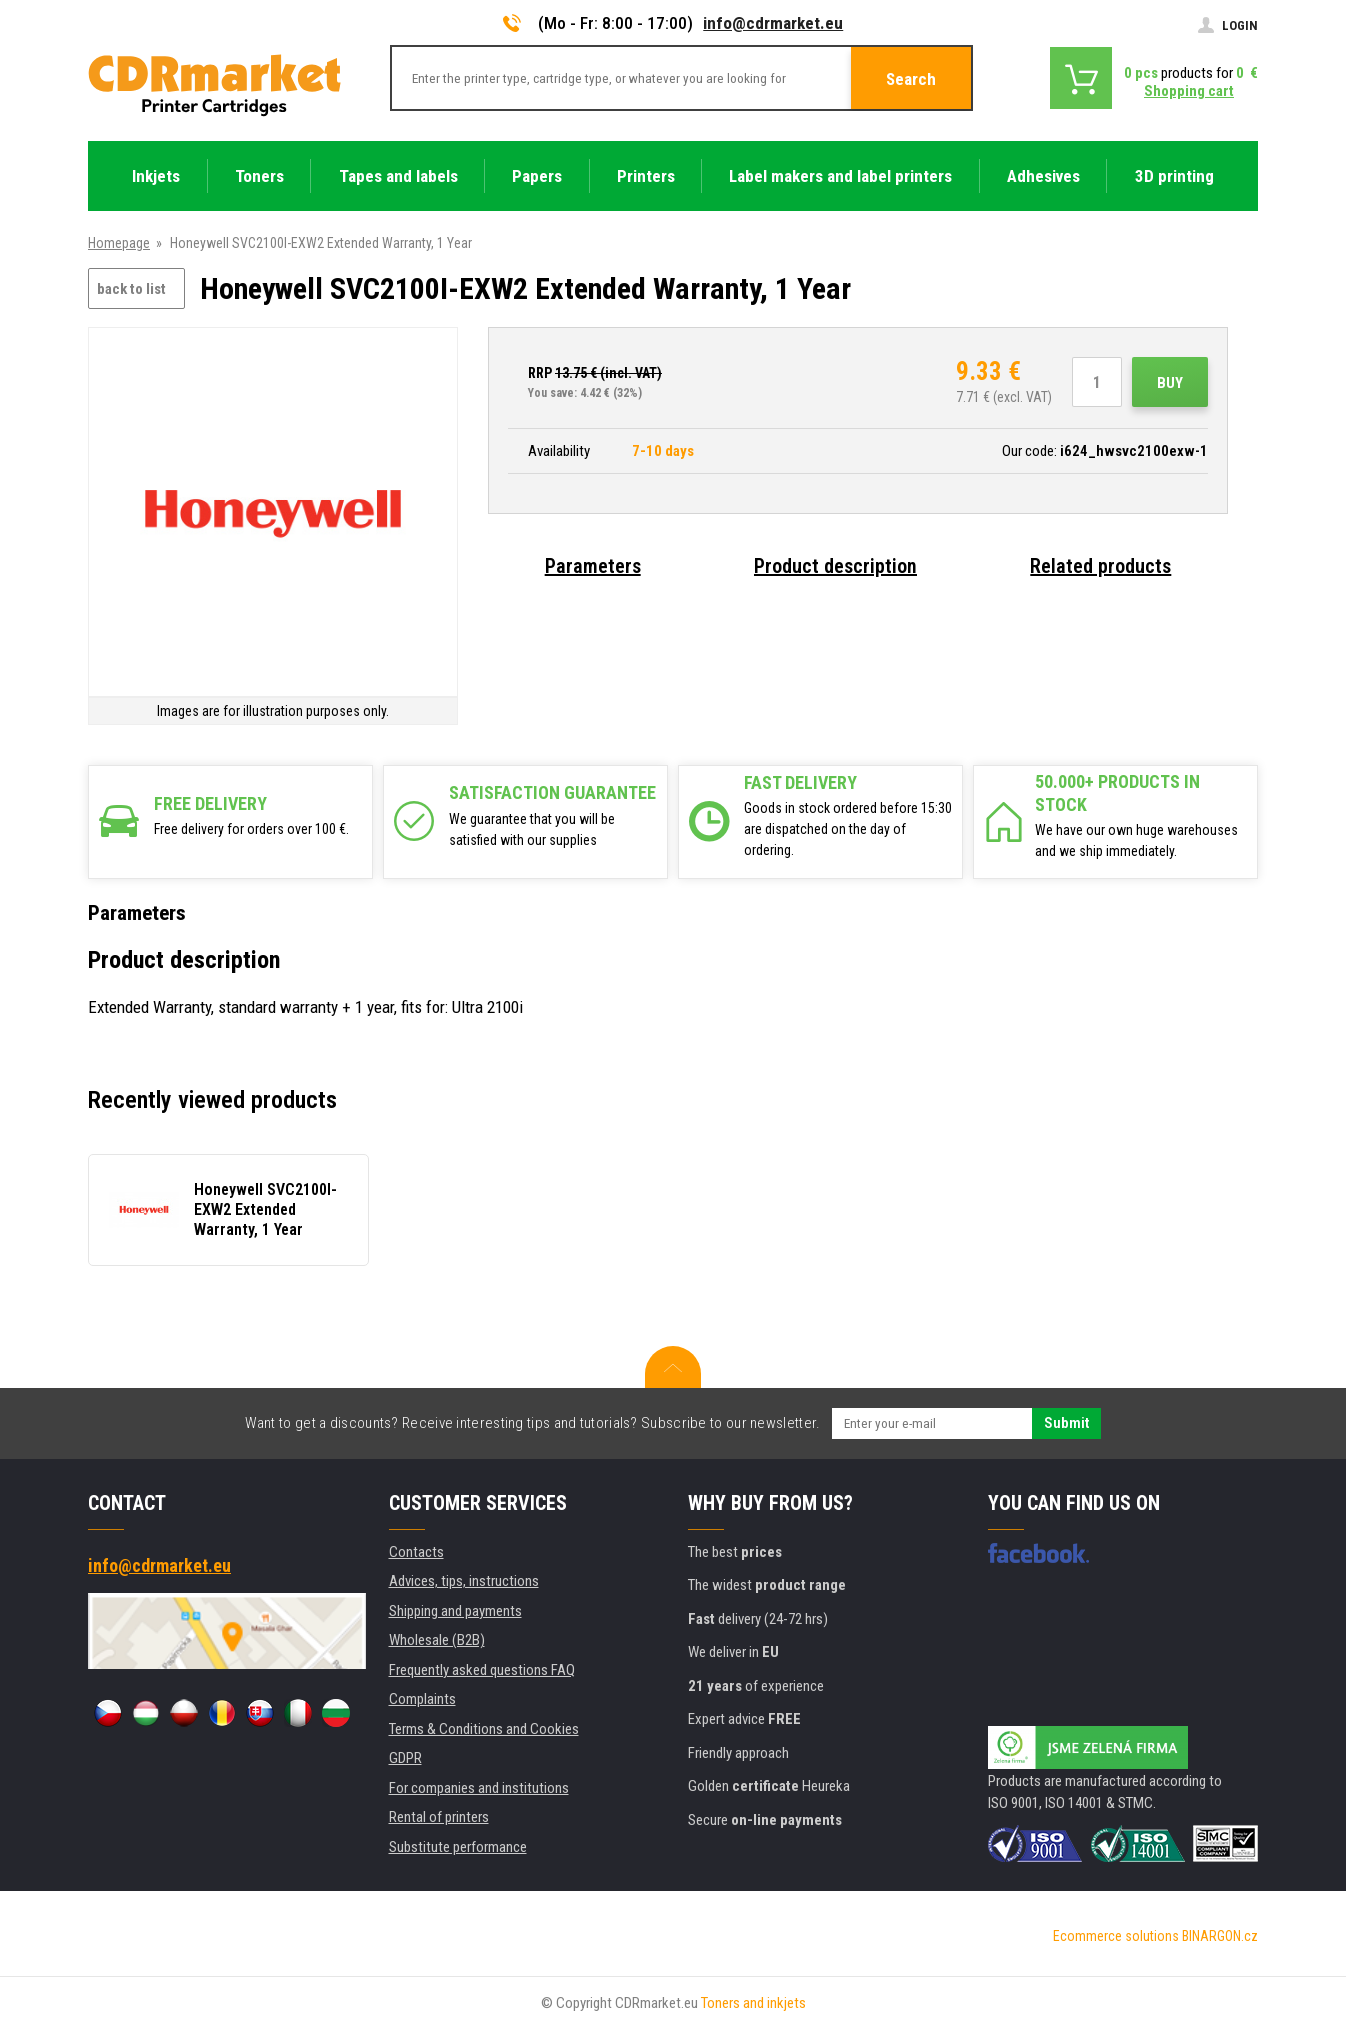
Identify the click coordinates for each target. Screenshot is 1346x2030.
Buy (1170, 383)
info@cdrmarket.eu (773, 23)
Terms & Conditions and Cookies (484, 1729)
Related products (1100, 566)
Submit (1066, 1423)
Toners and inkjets (753, 2003)
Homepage (119, 243)
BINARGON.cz (1220, 1936)
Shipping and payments (455, 1611)
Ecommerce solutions (1116, 1936)
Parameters (593, 566)
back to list (131, 289)
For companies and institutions (479, 1788)
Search (911, 79)
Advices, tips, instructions (464, 1581)
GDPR (405, 1758)
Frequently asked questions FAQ (482, 1670)
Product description (835, 566)
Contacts (416, 1552)
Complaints (422, 1699)
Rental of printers (439, 1817)
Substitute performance (458, 1847)
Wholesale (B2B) (437, 1640)
